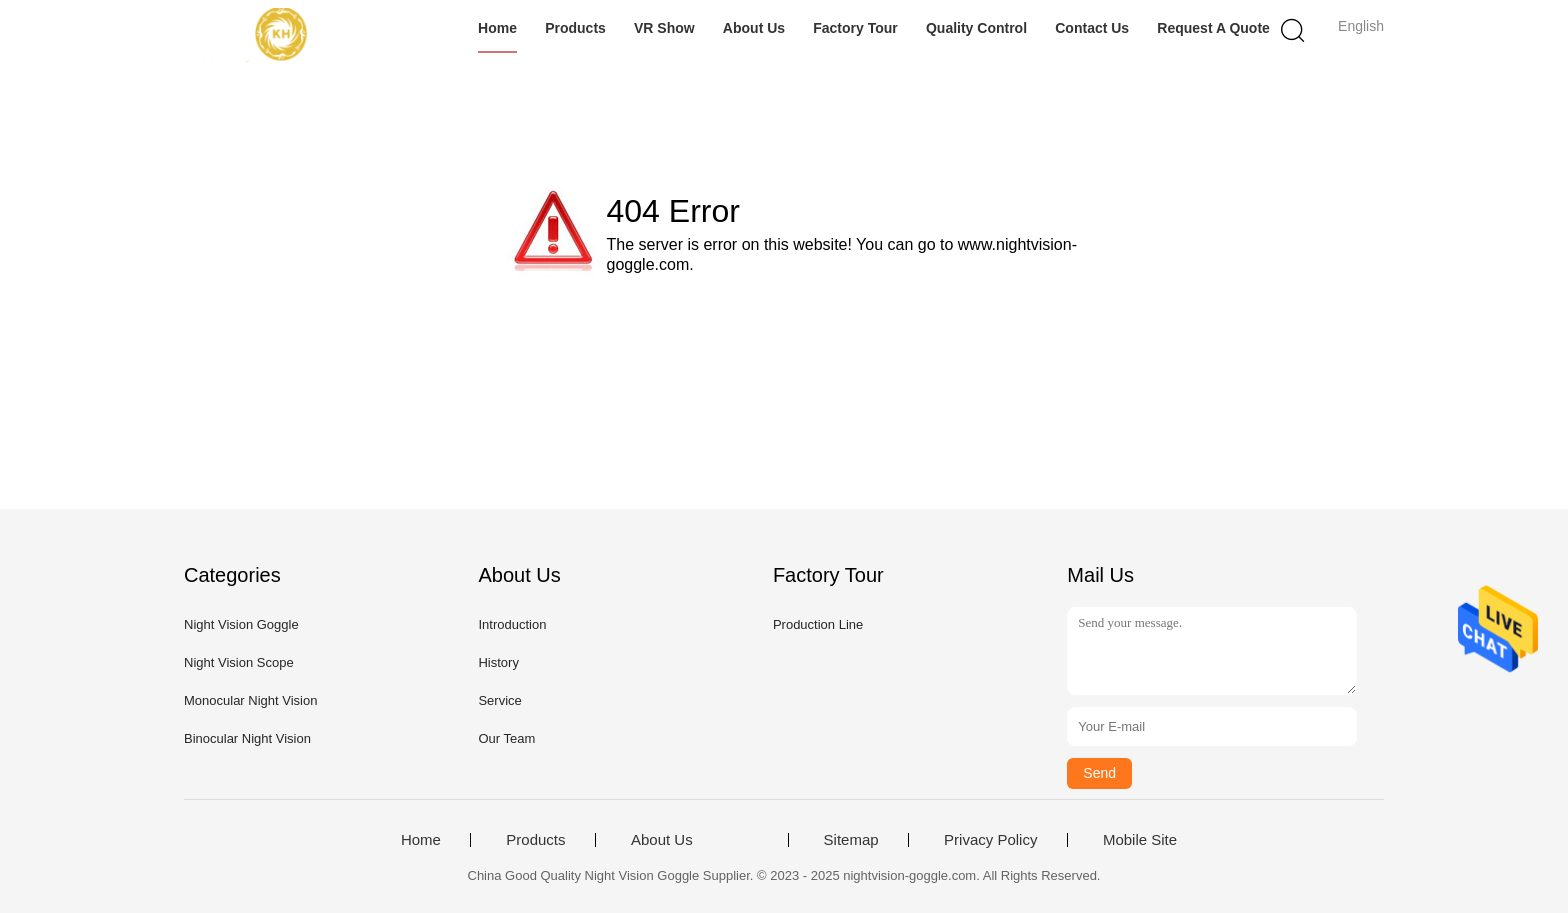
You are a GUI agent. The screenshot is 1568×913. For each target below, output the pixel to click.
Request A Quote (1213, 28)
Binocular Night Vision (247, 738)
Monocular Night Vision (250, 700)
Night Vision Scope (239, 662)
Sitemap (851, 840)
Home (497, 28)
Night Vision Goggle (241, 624)
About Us (754, 28)
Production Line (818, 624)
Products (575, 28)
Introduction (512, 624)
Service (499, 700)
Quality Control (976, 28)
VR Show (664, 28)
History (498, 662)
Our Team (506, 738)
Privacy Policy (990, 840)
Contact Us (1092, 28)
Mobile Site (1140, 840)
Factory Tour (855, 28)
